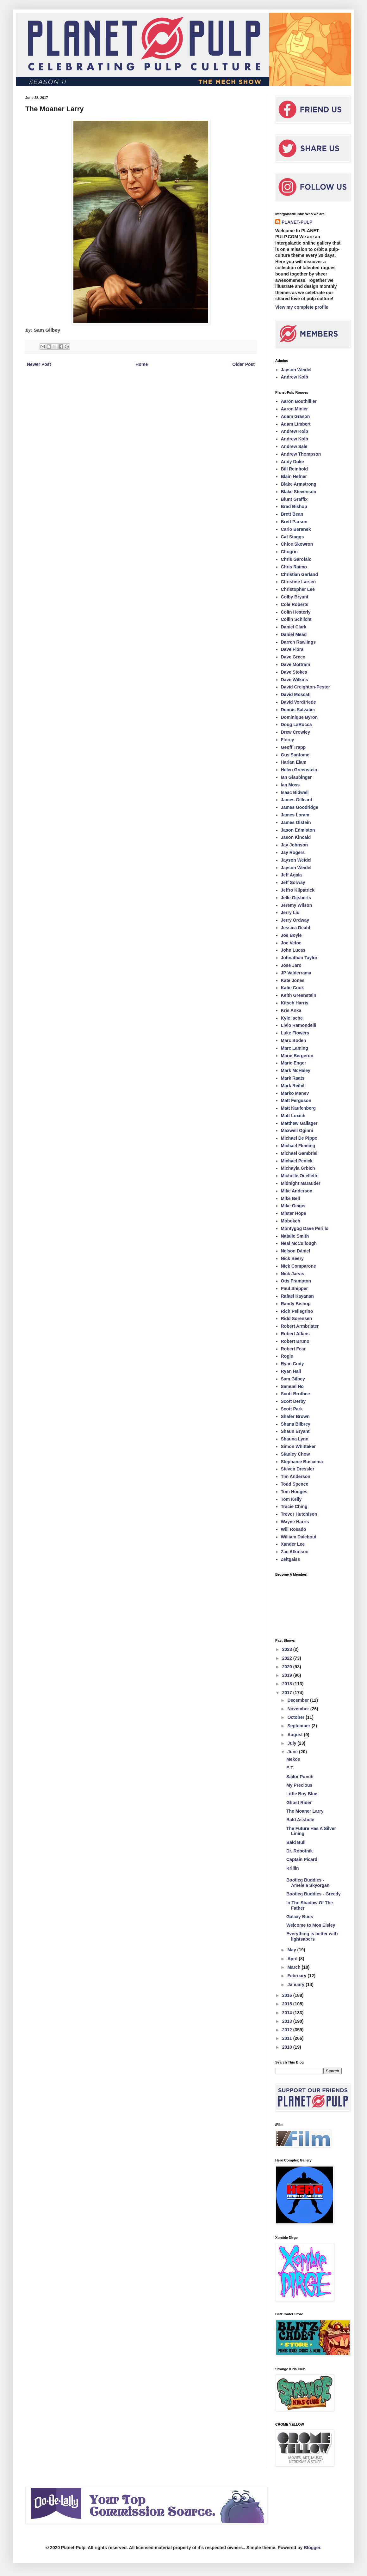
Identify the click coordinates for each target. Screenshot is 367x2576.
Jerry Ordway (295, 920)
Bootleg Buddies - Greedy (313, 1893)
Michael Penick (297, 1160)
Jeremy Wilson (296, 905)
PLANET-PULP (297, 222)
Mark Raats (293, 1078)
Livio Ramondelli (298, 1025)
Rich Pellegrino (297, 1311)
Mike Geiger (293, 1205)
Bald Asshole (300, 1819)
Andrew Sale (294, 446)
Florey (287, 739)
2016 (287, 1995)
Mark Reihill (293, 1085)
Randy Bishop (296, 1303)
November (298, 1708)
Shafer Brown (295, 1416)
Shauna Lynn (294, 1438)
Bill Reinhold (294, 468)
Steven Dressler (297, 1468)
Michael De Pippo (299, 1138)
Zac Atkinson (294, 1551)
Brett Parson (294, 521)
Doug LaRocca (296, 724)
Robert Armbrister (300, 1326)
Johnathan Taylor (299, 957)
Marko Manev (295, 1093)
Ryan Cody (292, 1363)
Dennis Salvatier (298, 709)
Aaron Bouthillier (299, 401)
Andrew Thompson (301, 454)
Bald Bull (296, 1842)
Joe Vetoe (291, 942)
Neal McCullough (299, 1243)
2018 (287, 1683)
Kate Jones (293, 980)
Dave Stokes (294, 672)
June (293, 1751)
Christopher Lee (298, 589)
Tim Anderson (295, 1476)
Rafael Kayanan (297, 1296)
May (292, 1949)
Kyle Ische (292, 1018)
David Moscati (296, 694)
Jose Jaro (291, 965)
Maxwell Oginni (297, 1130)
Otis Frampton (296, 1280)
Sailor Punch (300, 1776)
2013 (287, 2021)
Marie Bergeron (297, 1055)
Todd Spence (294, 1484)
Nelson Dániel (295, 1250)
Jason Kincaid (296, 837)
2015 (287, 2003)
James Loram (295, 814)
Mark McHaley (295, 1070)
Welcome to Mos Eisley (310, 1925)
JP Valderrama (296, 972)
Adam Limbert (296, 424)
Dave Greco (293, 656)
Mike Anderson (297, 1190)
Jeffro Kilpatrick (298, 890)
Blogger (312, 2547)
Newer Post (39, 364)
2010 (287, 2047)
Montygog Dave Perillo (305, 1228)
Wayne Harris (295, 1521)
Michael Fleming (298, 1145)
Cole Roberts (294, 604)
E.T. (290, 1767)
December (298, 1700)
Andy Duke (292, 461)
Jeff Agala (291, 874)
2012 (287, 2029)
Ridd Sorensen (296, 1318)
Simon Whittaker (298, 1446)
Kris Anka (291, 1010)
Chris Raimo (294, 566)
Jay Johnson (294, 844)
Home (141, 364)
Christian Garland (299, 574)
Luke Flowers (295, 1032)
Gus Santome (295, 754)
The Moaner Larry (304, 1811)
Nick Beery (292, 1258)
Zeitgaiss (290, 1559)
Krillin (292, 1868)
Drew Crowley (295, 732)
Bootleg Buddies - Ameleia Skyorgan (307, 1882)
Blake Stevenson (298, 491)
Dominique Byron (299, 717)
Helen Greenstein (299, 769)
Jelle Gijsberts (296, 897)
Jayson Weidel (296, 369)
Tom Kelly (291, 1499)
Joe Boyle (291, 935)
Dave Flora (292, 649)
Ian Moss (290, 784)
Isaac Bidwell (295, 792)
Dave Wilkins (294, 679)
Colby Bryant (294, 596)
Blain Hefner (294, 476)
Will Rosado (293, 1529)
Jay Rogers (293, 852)
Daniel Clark (294, 626)
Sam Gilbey (293, 1378)
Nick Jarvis (292, 1273)
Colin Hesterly (296, 612)
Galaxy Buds (299, 1916)
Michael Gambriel (299, 1153)
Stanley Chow (295, 1454)
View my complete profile (301, 307)
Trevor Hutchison (299, 1514)
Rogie (287, 1356)
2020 (287, 1666)
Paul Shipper (294, 1288)
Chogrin (289, 551)
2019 (287, 1675)
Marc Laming (294, 1048)
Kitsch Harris (294, 1002)
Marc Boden (293, 1040)
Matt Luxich (293, 1115)
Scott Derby (293, 1401)
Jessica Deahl (295, 927)
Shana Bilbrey (295, 1424)
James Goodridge (299, 807)
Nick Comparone (298, 1266)
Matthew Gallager (299, 1123)
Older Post (243, 364)
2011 (287, 2038)
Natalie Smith (295, 1236)
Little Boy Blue (301, 1793)
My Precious (299, 1785)
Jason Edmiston (298, 830)
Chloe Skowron (297, 544)
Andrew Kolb (294, 376)
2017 (287, 1692)
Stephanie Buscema (302, 1461)
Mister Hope (293, 1213)
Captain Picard (301, 1859)
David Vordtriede (298, 702)
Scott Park (292, 1408)
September (299, 1725)
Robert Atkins (295, 1333)
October (296, 1717)
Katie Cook (292, 987)
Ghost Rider (299, 1802)
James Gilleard (297, 799)
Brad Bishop (294, 506)
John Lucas (293, 950)
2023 (287, 1649)
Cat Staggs (292, 536)
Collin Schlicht (296, 619)
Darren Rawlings (298, 642)
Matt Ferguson (296, 1100)
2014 (287, 2012)
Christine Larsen (298, 581)
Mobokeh (290, 1220)
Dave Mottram (295, 664)
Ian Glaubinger (296, 777)
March (294, 1967)
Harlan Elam (294, 762)
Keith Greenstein (298, 995)
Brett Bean (292, 514)
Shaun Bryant (295, 1431)
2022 (287, 1658)
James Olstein (296, 822)
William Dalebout (299, 1536)
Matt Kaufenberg (298, 1108)
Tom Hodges (294, 1491)
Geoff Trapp (293, 747)
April (293, 1958)
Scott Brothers (296, 1393)
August (295, 1734)
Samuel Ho (292, 1386)
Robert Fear (293, 1348)
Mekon (293, 1759)
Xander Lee (293, 1544)
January (296, 1984)
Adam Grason (295, 416)
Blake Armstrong (298, 484)
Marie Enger (293, 1062)
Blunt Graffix (294, 499)
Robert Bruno (295, 1341)
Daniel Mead (294, 634)
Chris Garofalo (296, 559)
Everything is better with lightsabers (312, 1936)
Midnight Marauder (300, 1183)
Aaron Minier (294, 408)
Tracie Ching (294, 1506)
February (297, 1975)
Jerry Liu (290, 912)
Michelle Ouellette (300, 1175)
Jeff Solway (293, 882)
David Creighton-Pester (305, 686)
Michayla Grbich (298, 1168)
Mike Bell (290, 1198)
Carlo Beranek (296, 529)
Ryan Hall (291, 1371)
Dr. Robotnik (299, 1850)
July (292, 1743)
